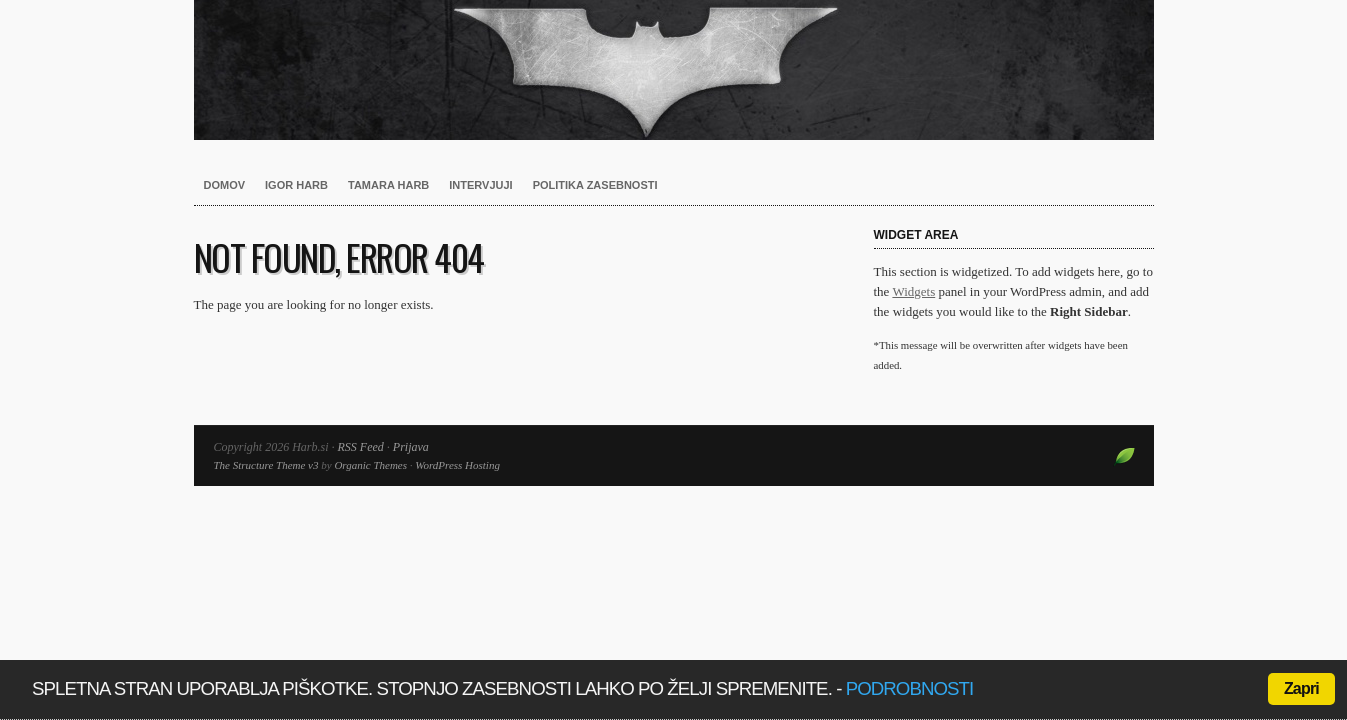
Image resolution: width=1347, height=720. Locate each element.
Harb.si (674, 70)
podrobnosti (910, 688)
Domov (225, 185)
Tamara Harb (388, 185)
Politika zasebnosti (595, 185)
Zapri (1301, 688)
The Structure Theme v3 (266, 465)
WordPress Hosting (457, 465)
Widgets (913, 291)
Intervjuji (480, 185)
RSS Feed (361, 447)
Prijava (411, 447)
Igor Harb (296, 185)
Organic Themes (370, 465)
